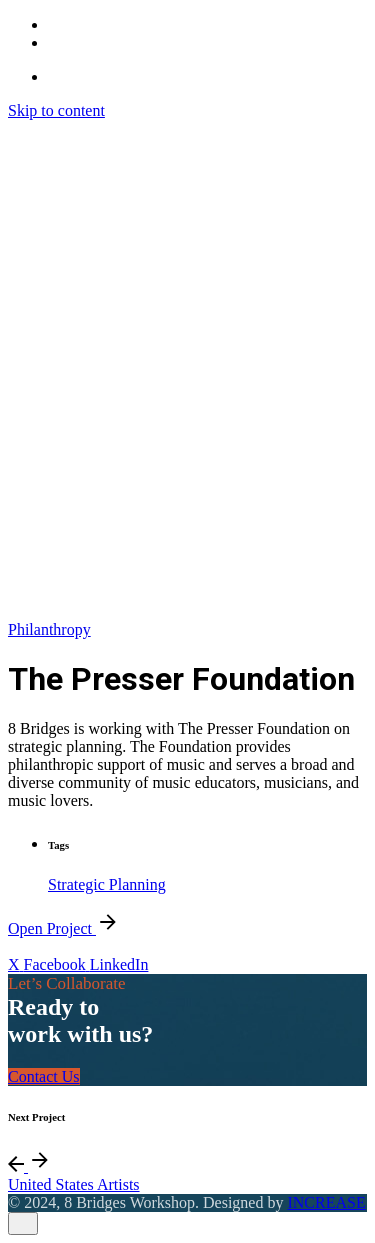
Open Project (64, 928)
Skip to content (56, 110)
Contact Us (44, 1076)
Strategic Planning (107, 884)
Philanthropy (49, 629)
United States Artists (74, 1184)
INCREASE (326, 1202)
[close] (23, 1223)
